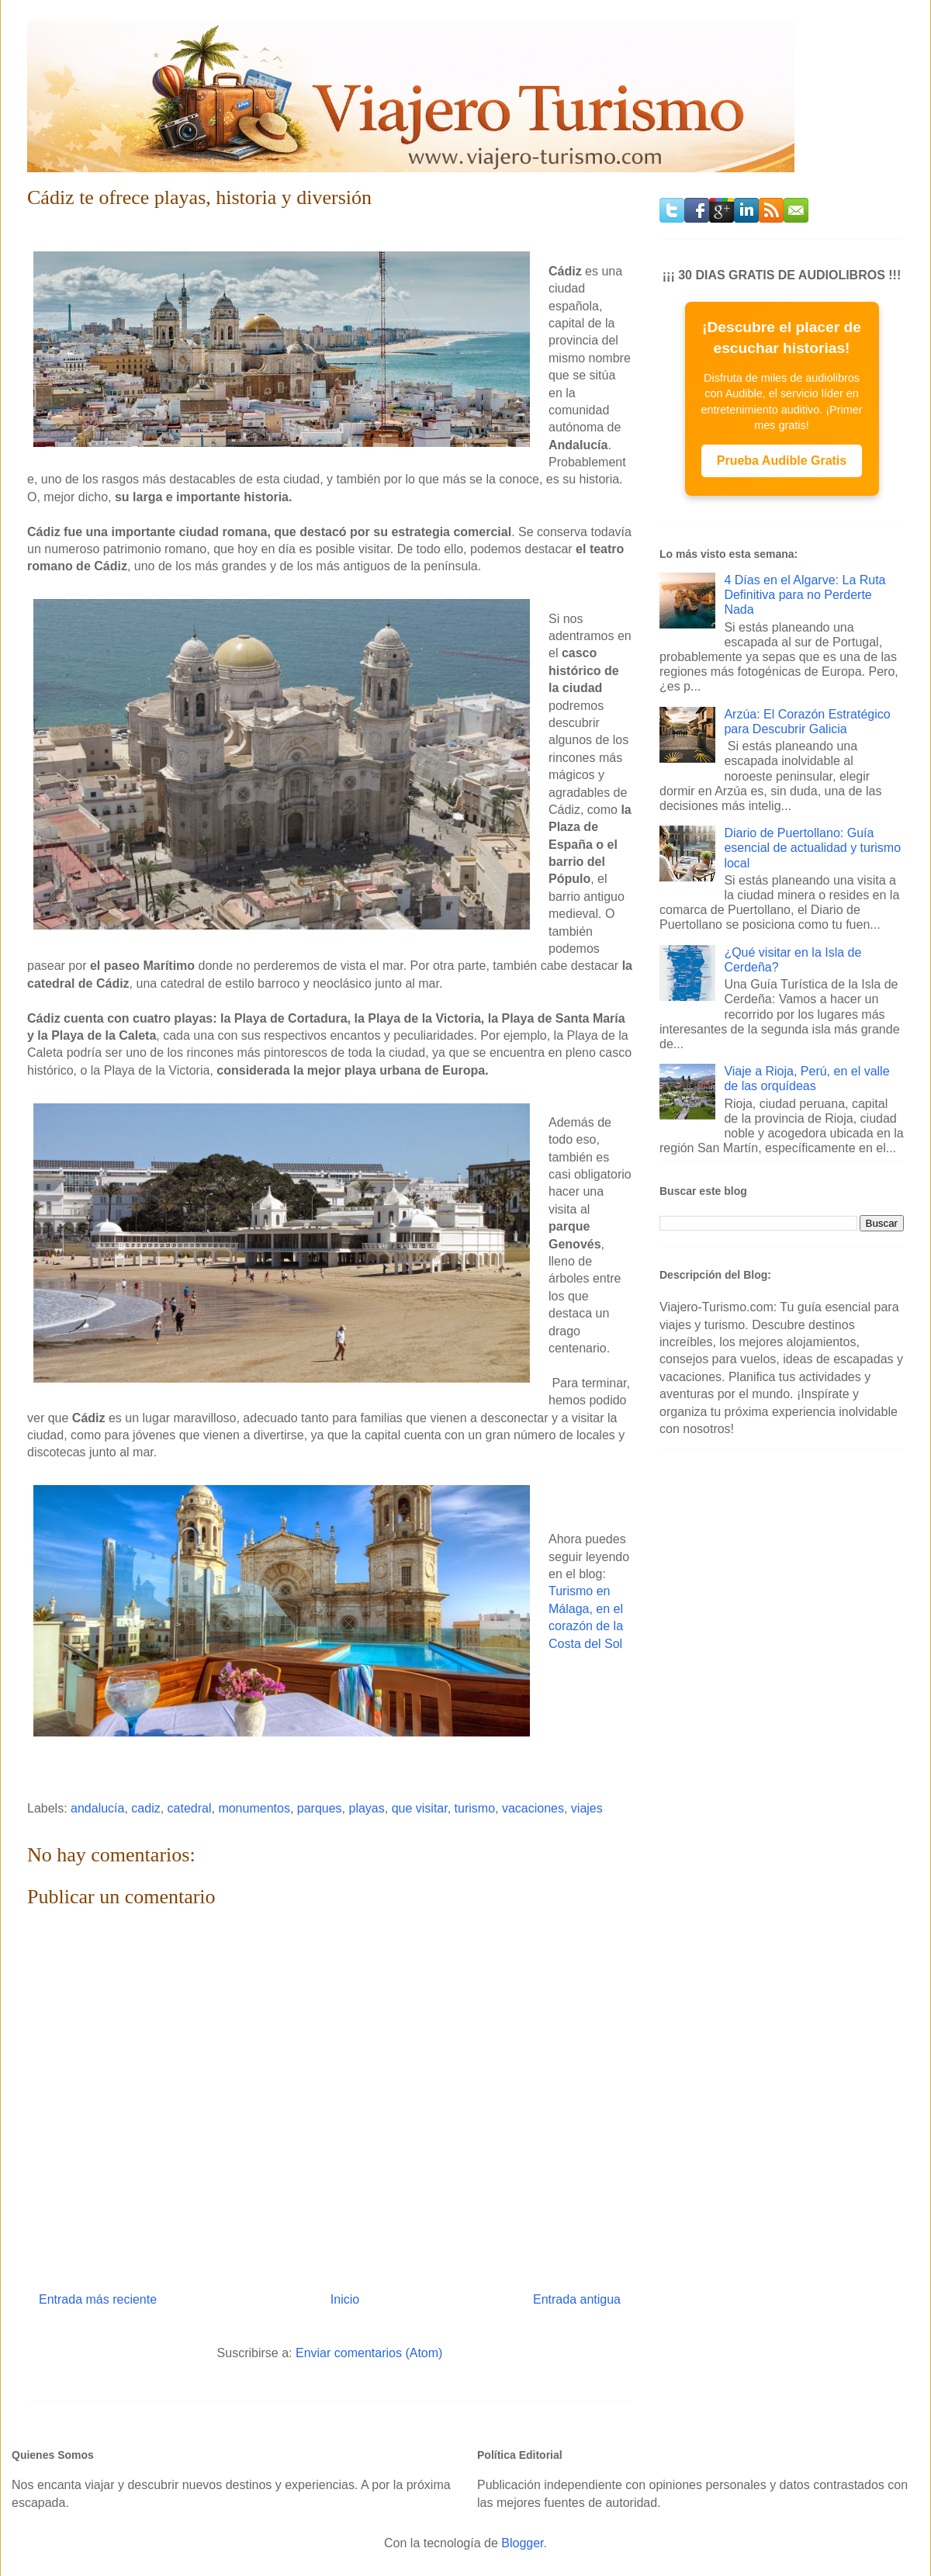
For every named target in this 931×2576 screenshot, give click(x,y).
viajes (587, 1808)
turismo (475, 1808)
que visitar (420, 1808)
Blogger (522, 2543)
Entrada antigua (577, 2299)
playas (367, 1808)
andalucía (97, 1808)
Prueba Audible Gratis (781, 460)
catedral (190, 1808)
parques (319, 1808)
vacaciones (533, 1808)
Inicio (345, 2299)
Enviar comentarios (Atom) (369, 2353)
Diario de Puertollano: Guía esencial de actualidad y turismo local (812, 847)
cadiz (145, 1808)
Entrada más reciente (98, 2299)
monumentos (254, 1808)
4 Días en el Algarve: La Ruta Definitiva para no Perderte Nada (804, 594)
